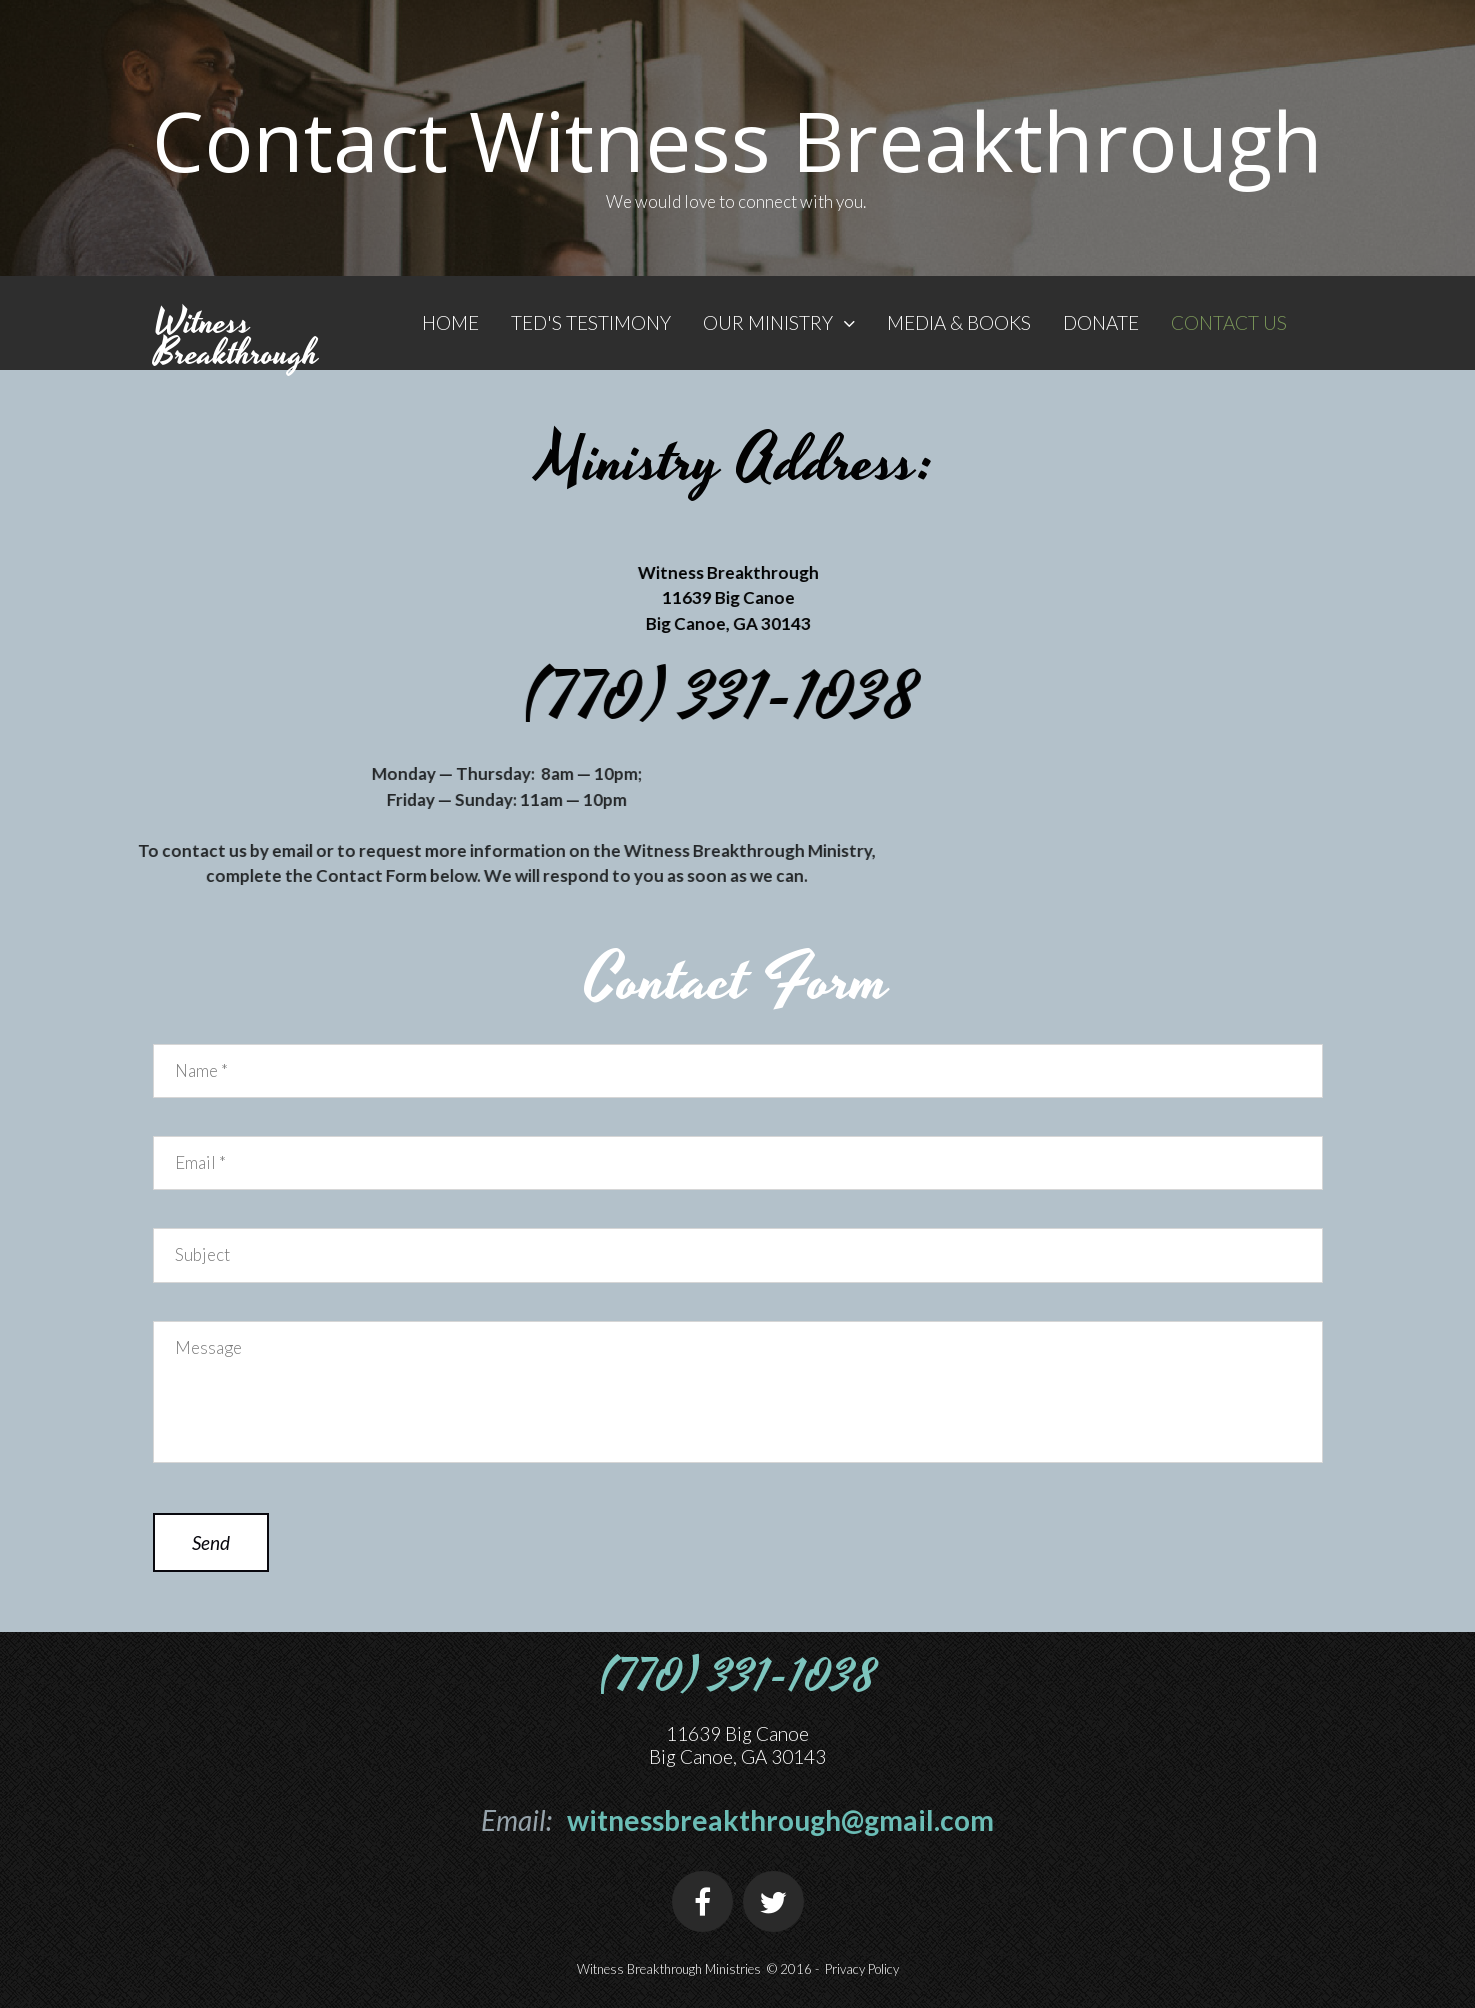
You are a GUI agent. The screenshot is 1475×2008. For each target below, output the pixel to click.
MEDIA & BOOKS (959, 322)
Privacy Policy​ (862, 1969)
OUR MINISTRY (779, 322)
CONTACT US (1229, 322)
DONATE (1101, 322)
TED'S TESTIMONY (591, 322)
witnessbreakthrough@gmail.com (780, 1820)
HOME (450, 322)
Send (211, 1542)
